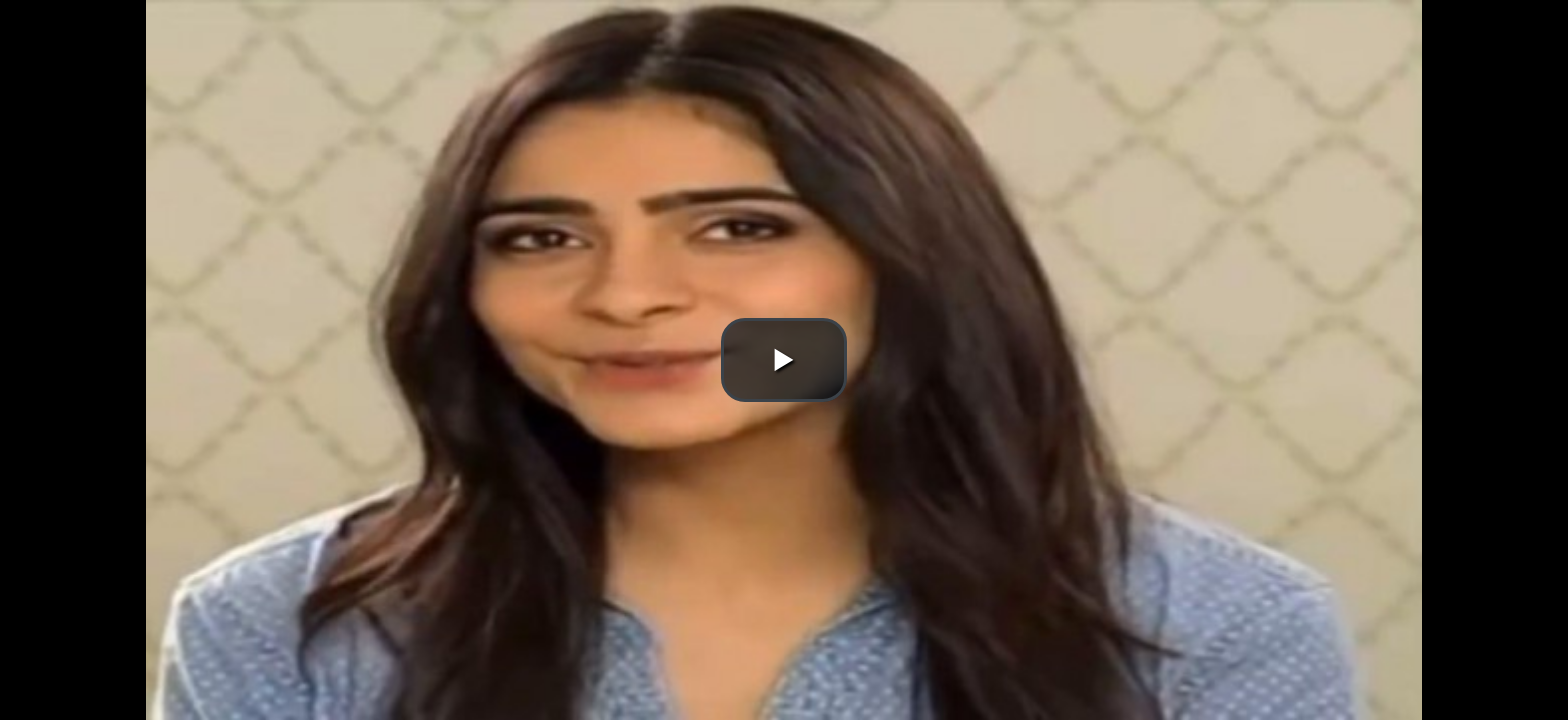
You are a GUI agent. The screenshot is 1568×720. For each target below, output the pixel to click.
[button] (784, 360)
